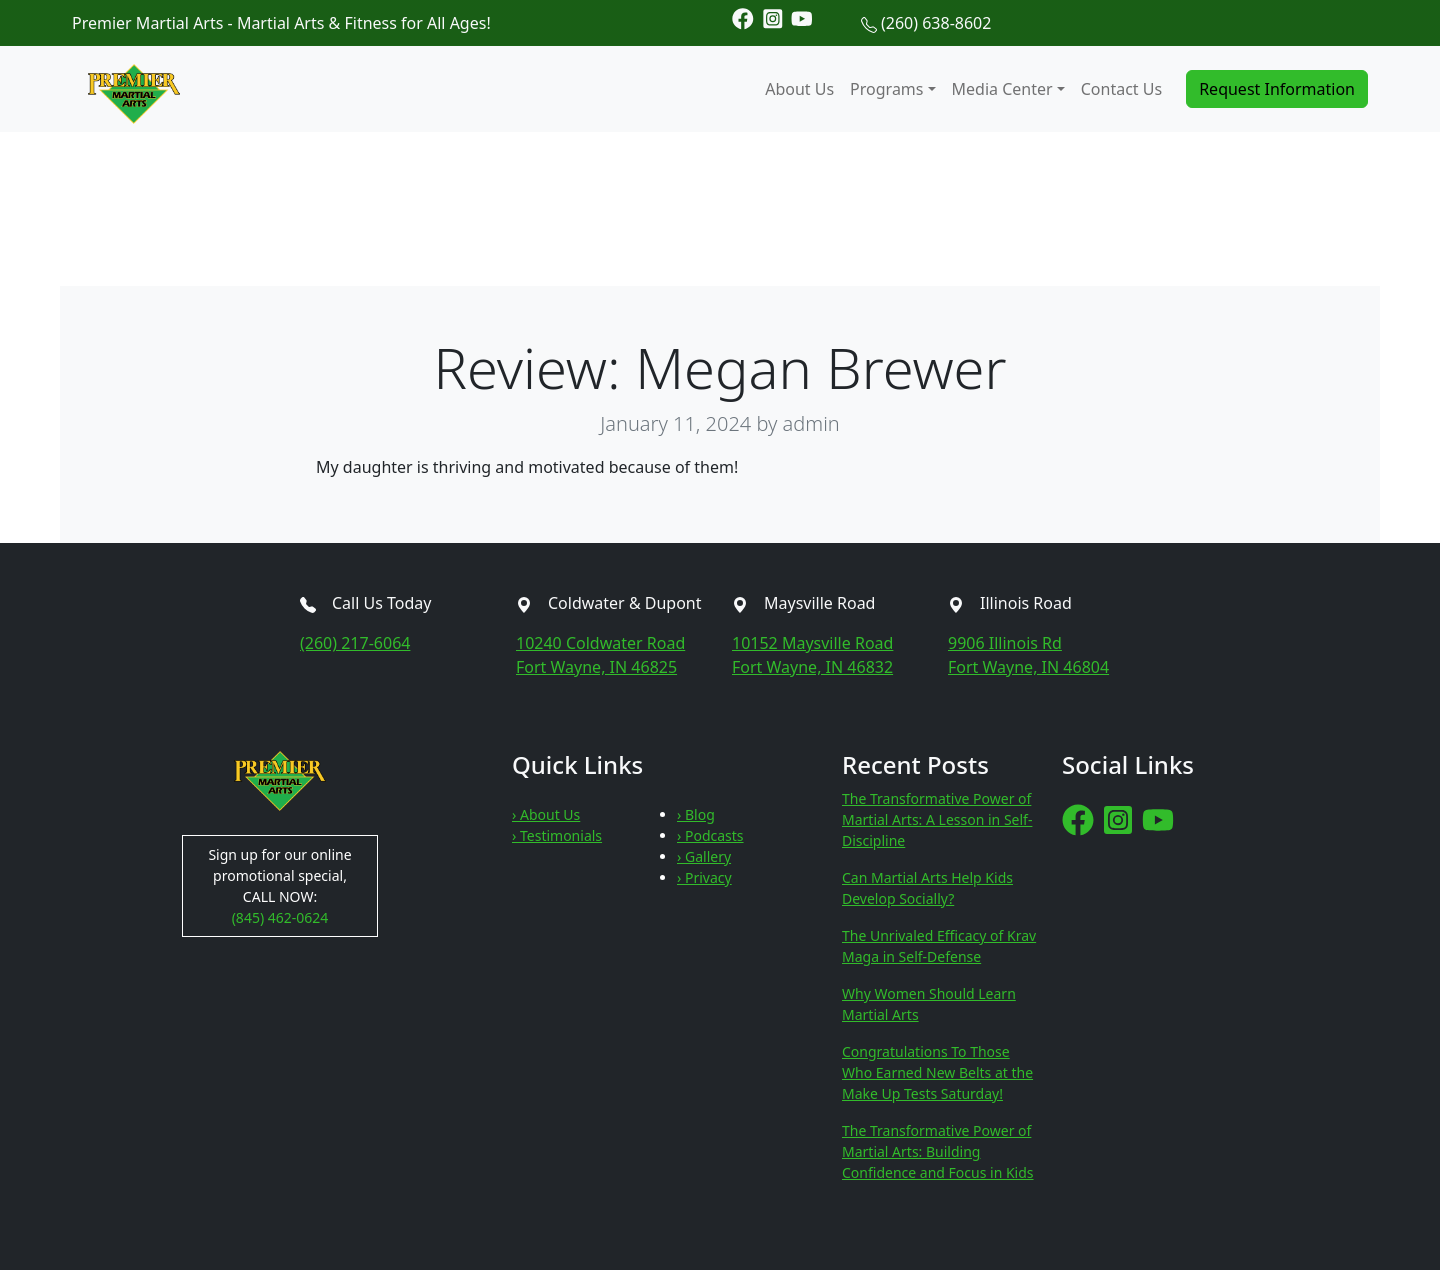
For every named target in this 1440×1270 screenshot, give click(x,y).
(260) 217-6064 (355, 643)
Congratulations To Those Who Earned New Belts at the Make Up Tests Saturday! (937, 1072)
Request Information (1277, 89)
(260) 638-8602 (936, 23)
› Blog (696, 814)
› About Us (546, 814)
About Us (799, 89)
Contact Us (1121, 89)
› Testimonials (557, 835)
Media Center (1002, 89)
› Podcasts (710, 835)
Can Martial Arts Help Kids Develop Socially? (927, 888)
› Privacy (704, 877)
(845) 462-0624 (280, 917)
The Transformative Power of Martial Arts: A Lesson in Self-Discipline (937, 819)
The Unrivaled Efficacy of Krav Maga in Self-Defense (939, 946)
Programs (886, 89)
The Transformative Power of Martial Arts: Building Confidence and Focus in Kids (938, 1151)
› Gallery (704, 856)
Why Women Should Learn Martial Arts (929, 1004)
